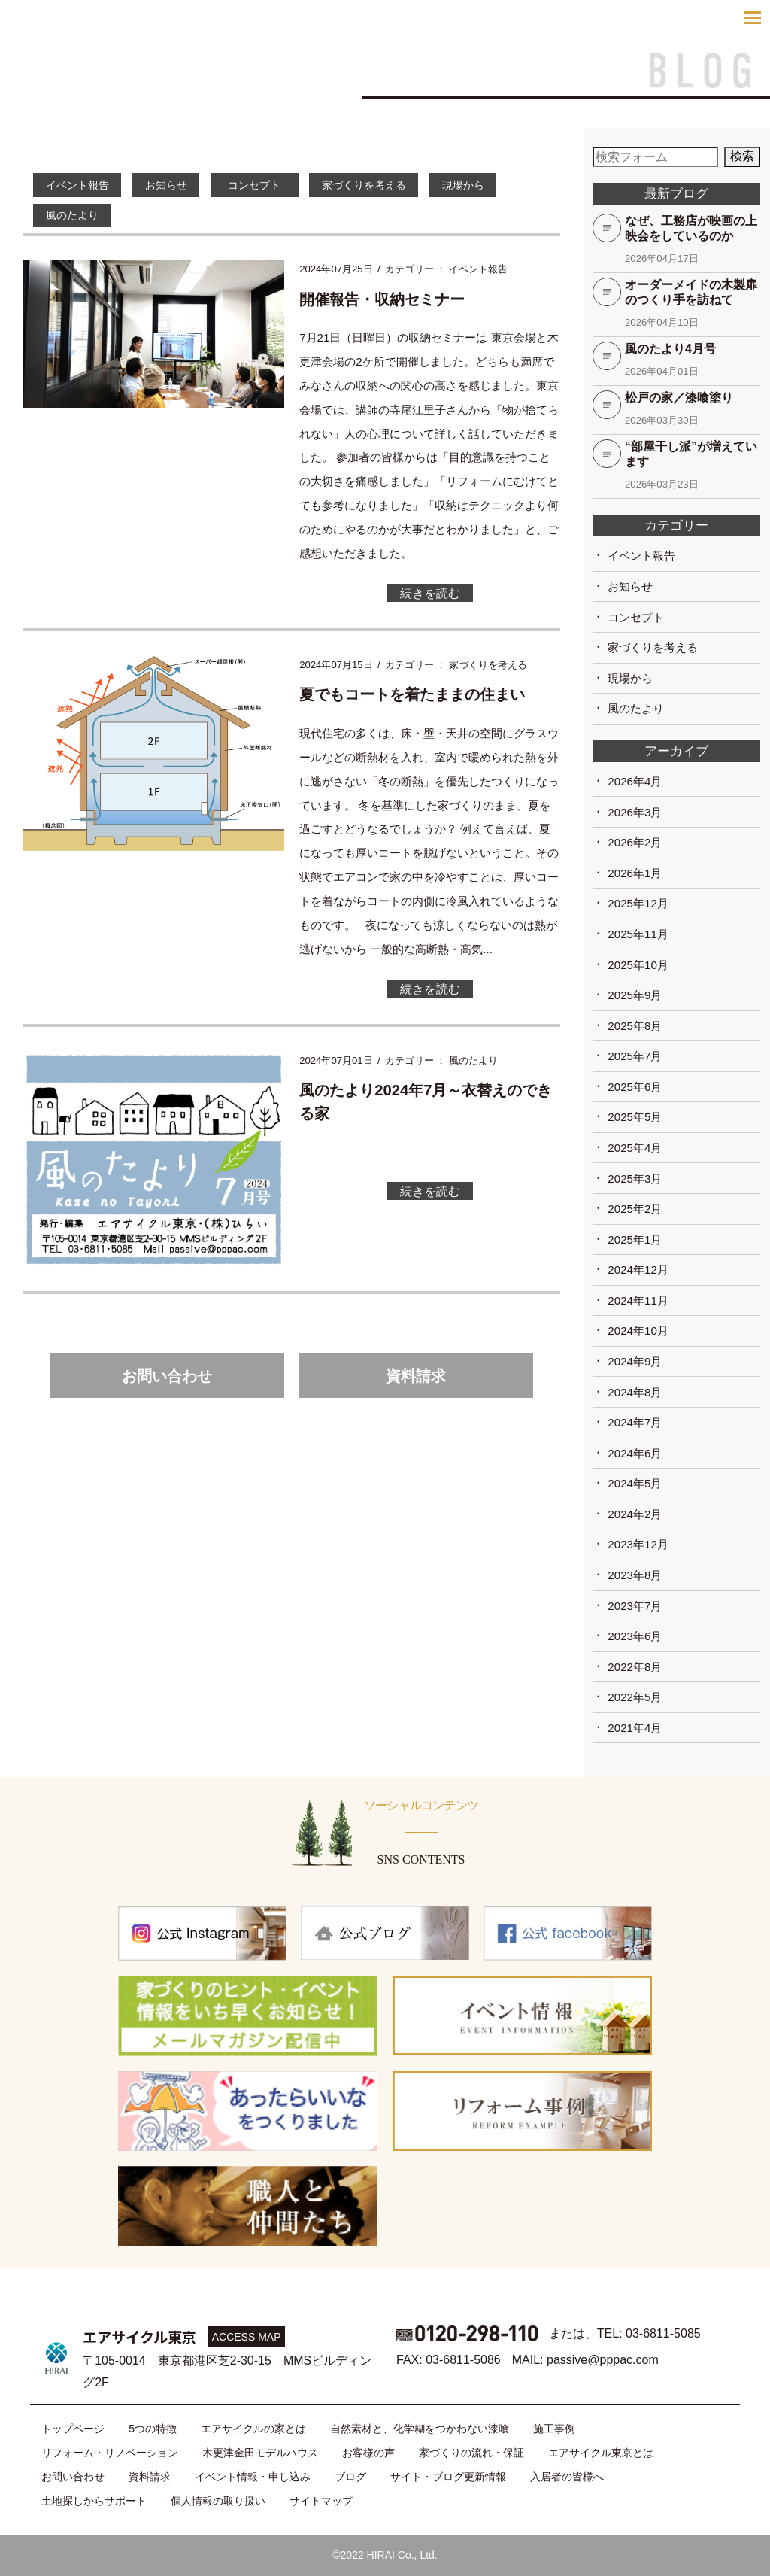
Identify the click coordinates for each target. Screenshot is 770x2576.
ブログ (350, 2477)
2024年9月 (635, 1361)
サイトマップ (321, 2501)
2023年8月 (635, 1575)
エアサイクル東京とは (600, 2453)
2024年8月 (635, 1392)
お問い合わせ (167, 1385)
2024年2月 (635, 1514)
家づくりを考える (397, 185)
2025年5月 (635, 1116)
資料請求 (416, 1385)
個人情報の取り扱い (218, 2501)
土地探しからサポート (94, 2501)
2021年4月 (635, 1727)
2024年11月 (638, 1300)
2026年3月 (635, 812)
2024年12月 (638, 1269)
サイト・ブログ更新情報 (448, 2477)
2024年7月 (635, 1422)
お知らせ (179, 185)
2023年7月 (635, 1605)
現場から (506, 185)
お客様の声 (368, 2453)
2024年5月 (635, 1483)
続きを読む (430, 596)
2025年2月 (635, 1208)
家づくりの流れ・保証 (471, 2453)
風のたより (76, 217)
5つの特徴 (153, 2429)
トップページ (73, 2429)
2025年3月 (635, 1178)
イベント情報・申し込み (253, 2477)
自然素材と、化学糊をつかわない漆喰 (419, 2429)
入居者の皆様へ (567, 2477)
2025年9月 (635, 995)
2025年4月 (635, 1147)
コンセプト (283, 185)
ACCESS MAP (246, 2337)
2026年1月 (635, 873)
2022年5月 (635, 1696)
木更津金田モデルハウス (260, 2453)
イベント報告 (82, 185)
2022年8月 (635, 1666)
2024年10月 (638, 1330)
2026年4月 (635, 781)
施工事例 (554, 2429)
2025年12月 (638, 903)
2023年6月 (635, 1636)
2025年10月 (638, 964)
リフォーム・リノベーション (109, 2453)
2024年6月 (635, 1453)
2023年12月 (638, 1544)
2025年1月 (635, 1239)
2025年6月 (635, 1086)
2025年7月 (635, 1056)
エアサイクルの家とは (253, 2429)
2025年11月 (638, 934)
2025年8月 (635, 1025)
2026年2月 (635, 842)
